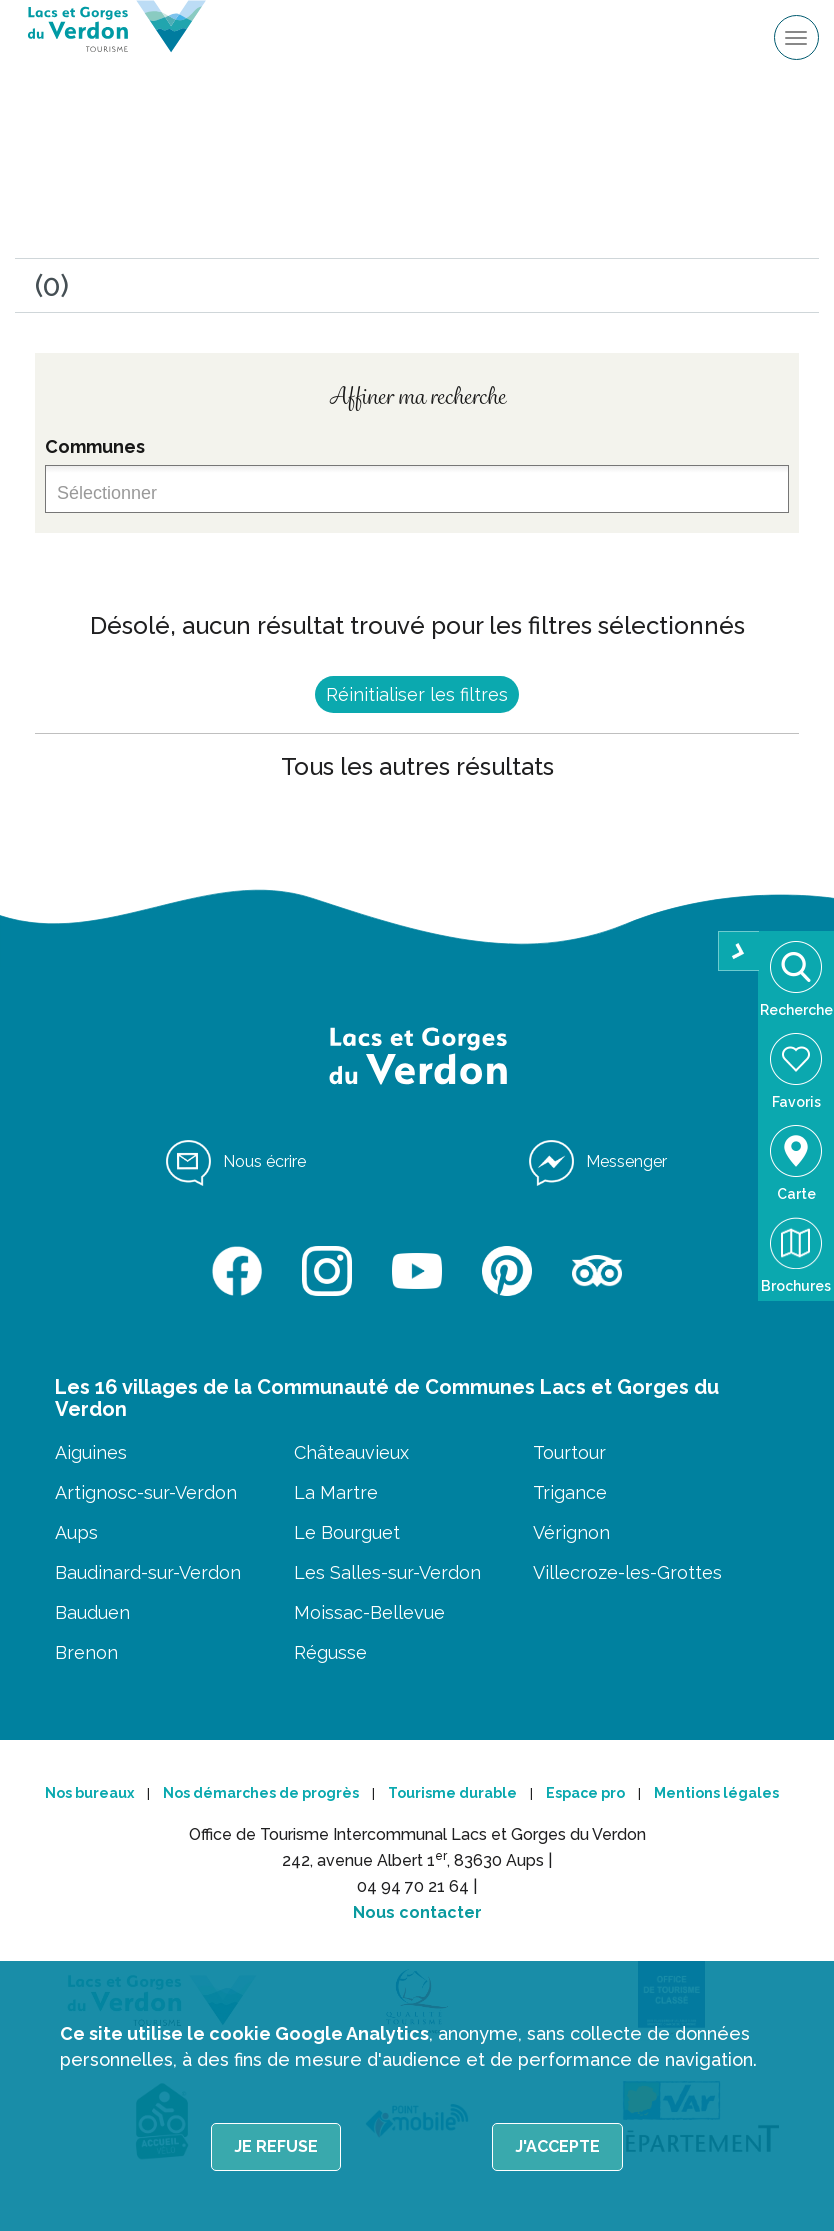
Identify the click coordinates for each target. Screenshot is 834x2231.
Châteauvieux (351, 1452)
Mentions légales (716, 1793)
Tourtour (569, 1452)
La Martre (336, 1492)
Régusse (330, 1652)
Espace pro (585, 1793)
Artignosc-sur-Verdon (146, 1492)
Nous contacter (417, 1912)
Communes (95, 446)
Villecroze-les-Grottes (627, 1572)
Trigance (570, 1492)
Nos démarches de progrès (261, 1793)
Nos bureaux (89, 1793)
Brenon (86, 1652)
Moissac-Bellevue (369, 1612)
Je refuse (276, 2146)
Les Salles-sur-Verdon (387, 1572)
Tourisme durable (452, 1793)
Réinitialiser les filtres (417, 694)
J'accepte (557, 2146)
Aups (76, 1532)
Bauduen (92, 1612)
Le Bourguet (347, 1532)
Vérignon (571, 1532)
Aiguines (91, 1452)
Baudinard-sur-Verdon (148, 1572)
